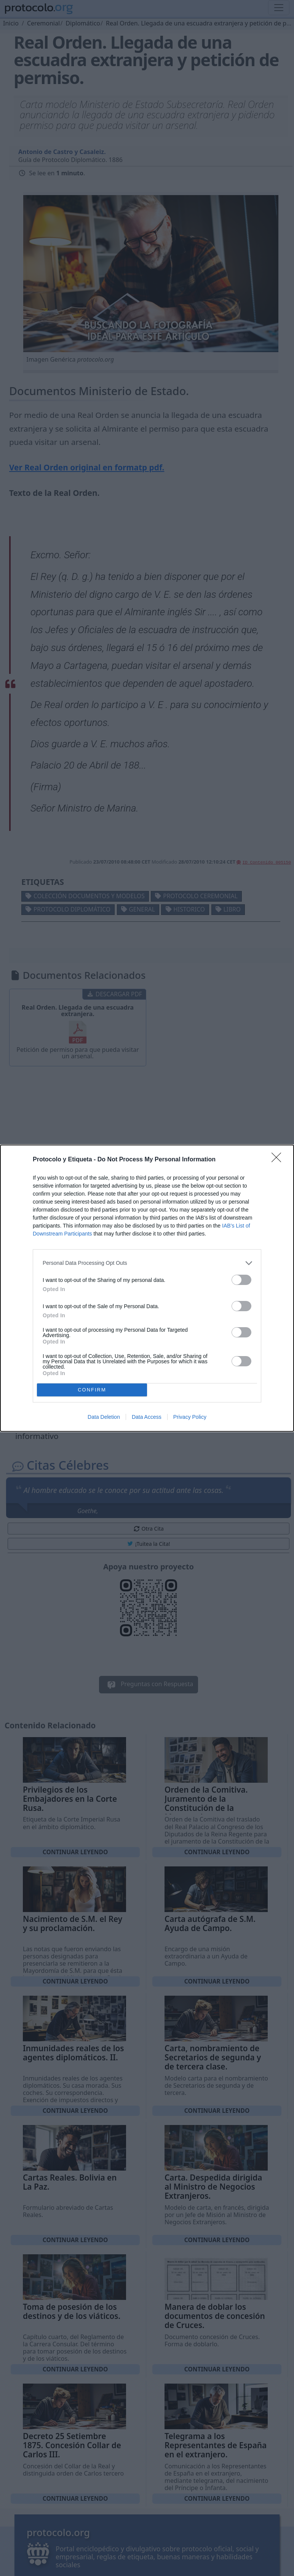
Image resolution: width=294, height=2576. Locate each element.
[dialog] (147, 1288)
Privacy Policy (189, 1417)
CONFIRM (92, 1390)
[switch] (241, 1280)
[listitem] (147, 1263)
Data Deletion (104, 1417)
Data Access (146, 1417)
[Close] (279, 1160)
